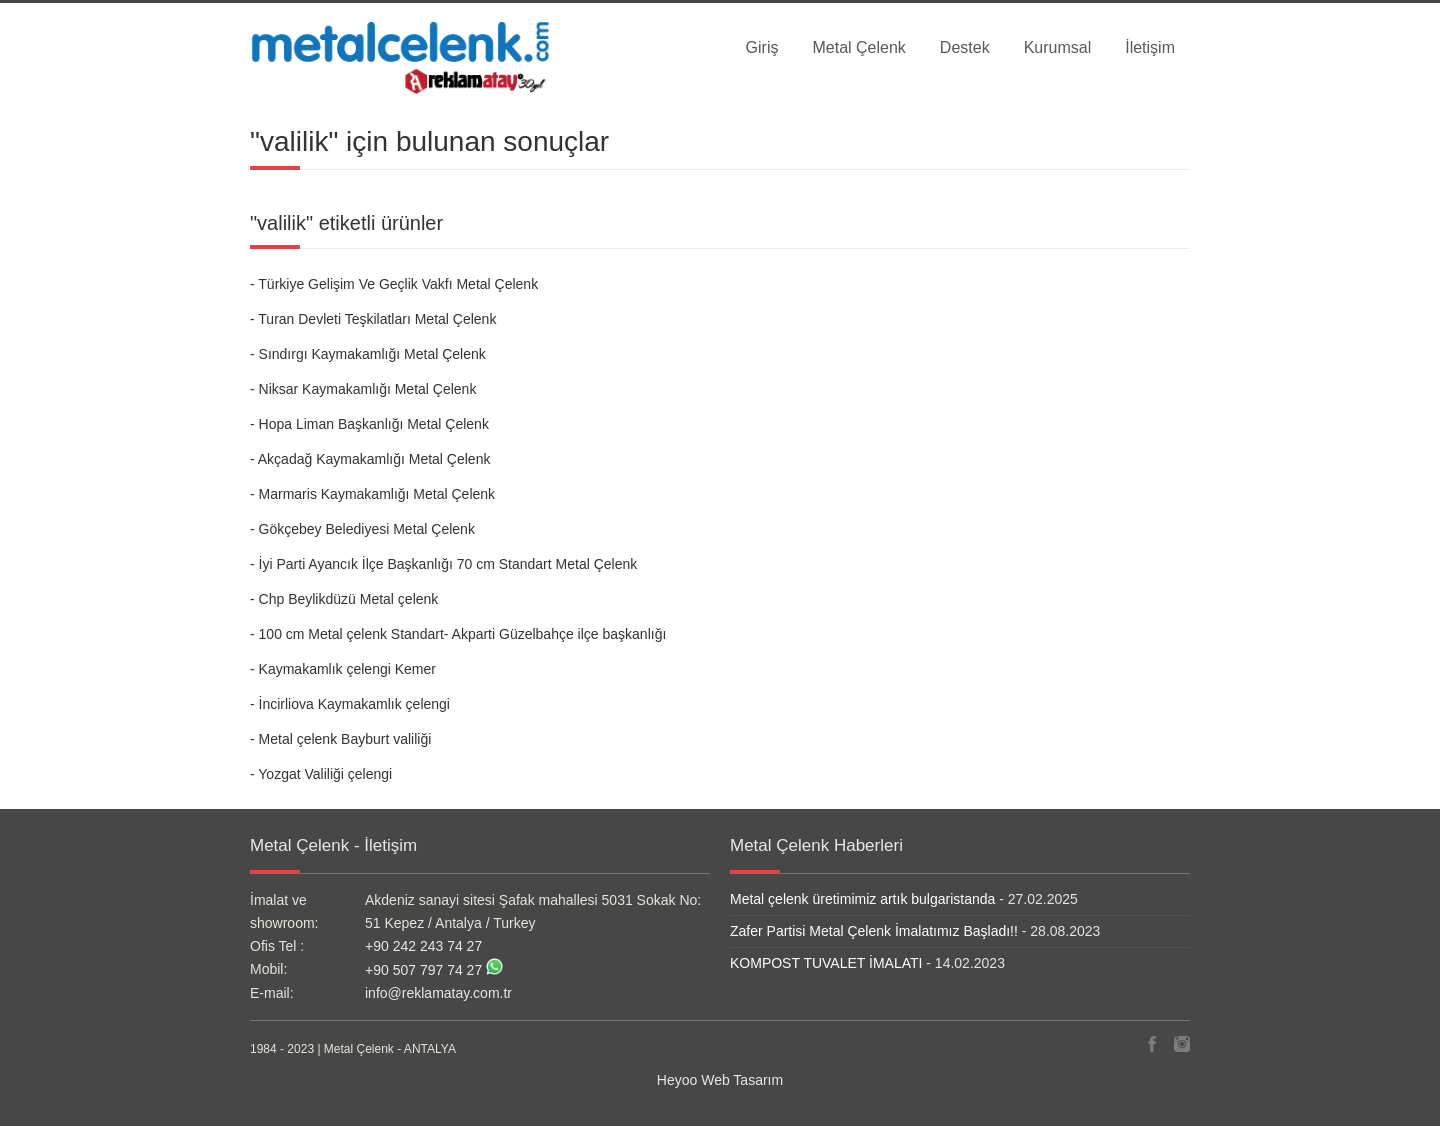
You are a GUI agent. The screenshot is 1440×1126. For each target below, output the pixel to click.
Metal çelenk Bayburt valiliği (345, 739)
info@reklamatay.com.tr (438, 993)
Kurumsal (1058, 47)
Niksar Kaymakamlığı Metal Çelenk (368, 389)
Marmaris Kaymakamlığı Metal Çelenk (377, 494)
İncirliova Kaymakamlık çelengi (354, 704)
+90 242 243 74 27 (423, 946)
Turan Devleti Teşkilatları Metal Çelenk (377, 319)
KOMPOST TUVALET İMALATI (826, 963)
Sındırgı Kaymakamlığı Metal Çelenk (372, 354)
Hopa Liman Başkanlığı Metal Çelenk (374, 424)
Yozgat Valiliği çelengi (325, 774)
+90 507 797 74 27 (423, 970)
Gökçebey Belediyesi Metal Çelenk (367, 529)
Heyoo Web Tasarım (720, 1080)
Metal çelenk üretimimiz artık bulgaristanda (862, 899)
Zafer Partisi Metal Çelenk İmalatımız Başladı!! (874, 931)
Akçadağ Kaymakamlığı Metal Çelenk (374, 459)
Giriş (762, 47)
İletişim (1150, 47)
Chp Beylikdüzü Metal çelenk (349, 599)
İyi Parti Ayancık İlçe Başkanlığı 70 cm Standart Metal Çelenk (448, 564)
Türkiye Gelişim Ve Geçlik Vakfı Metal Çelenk (398, 284)
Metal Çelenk (858, 47)
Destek (965, 47)
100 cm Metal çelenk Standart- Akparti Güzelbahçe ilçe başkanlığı (463, 634)
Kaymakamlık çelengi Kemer (347, 669)
